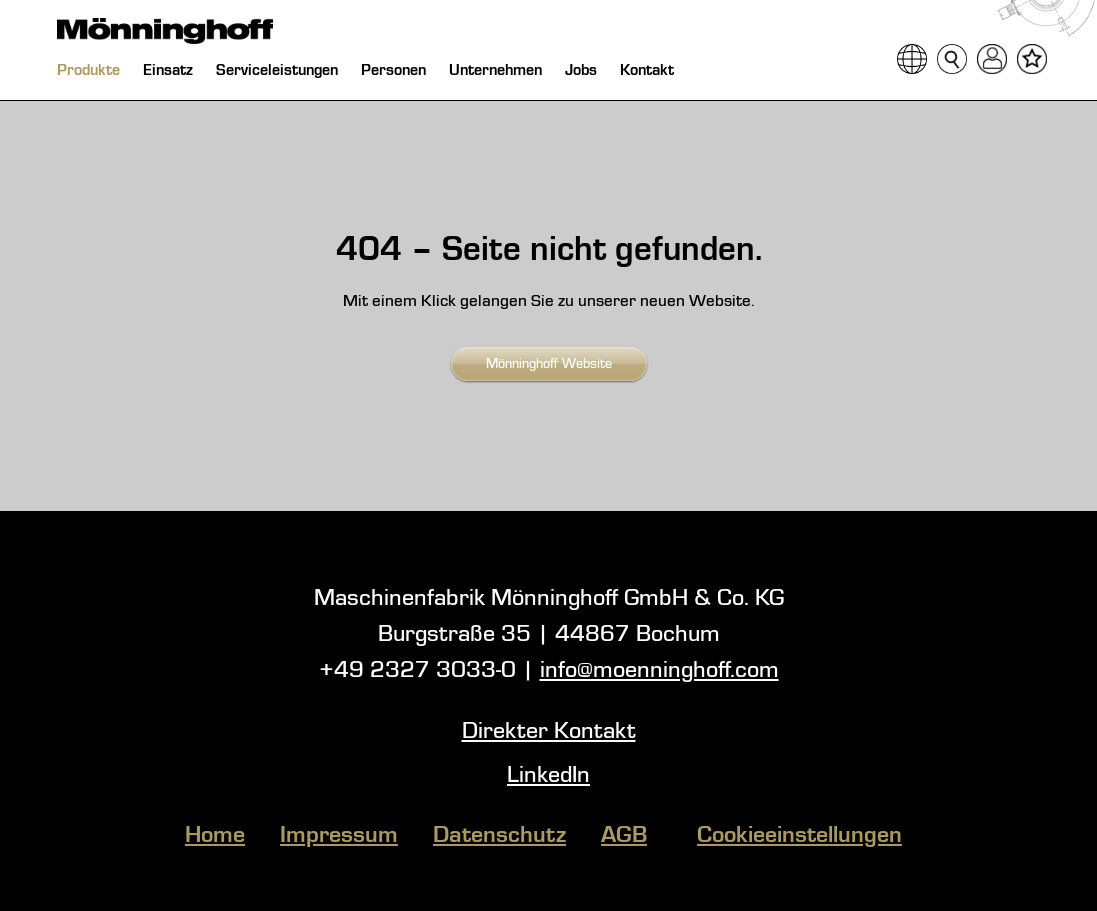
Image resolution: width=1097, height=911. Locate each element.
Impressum (339, 836)
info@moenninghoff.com (659, 671)
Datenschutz (499, 836)
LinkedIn (548, 776)
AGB (624, 836)
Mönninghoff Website (549, 364)
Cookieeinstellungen (799, 836)
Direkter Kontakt (549, 732)
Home (215, 836)
